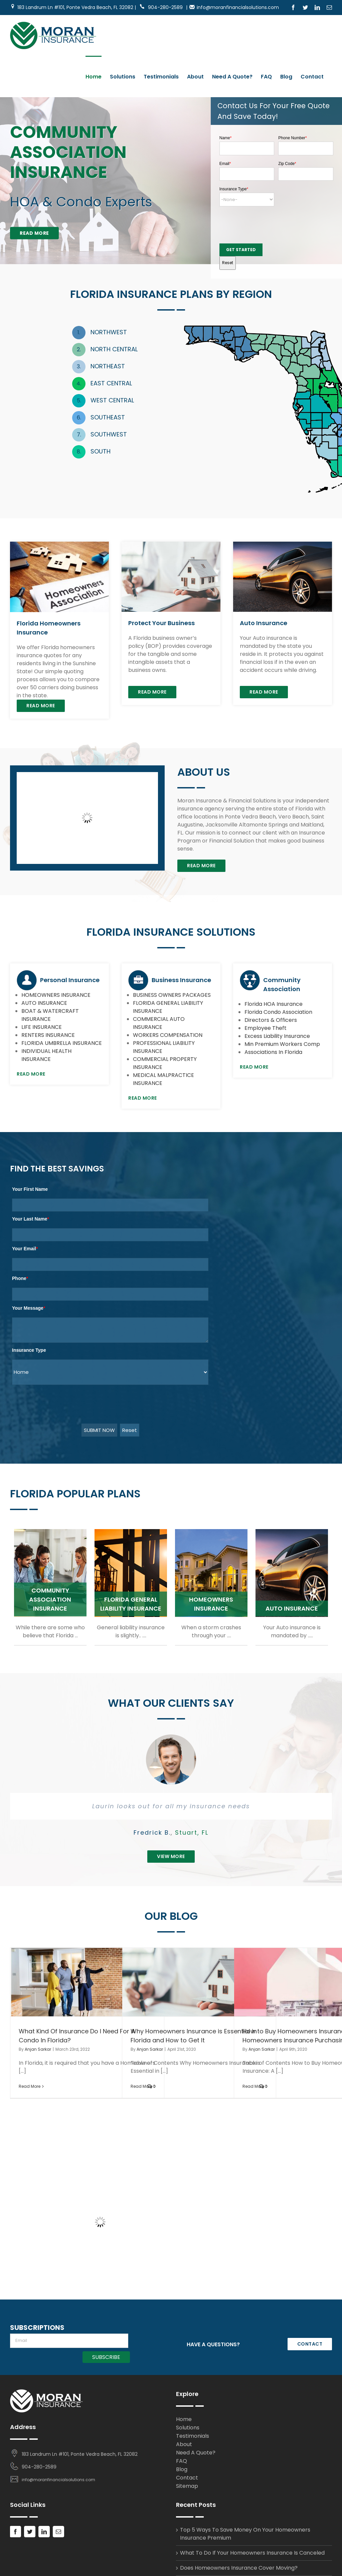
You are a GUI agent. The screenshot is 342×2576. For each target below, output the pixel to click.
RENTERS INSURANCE (48, 1035)
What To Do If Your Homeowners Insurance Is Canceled (252, 2553)
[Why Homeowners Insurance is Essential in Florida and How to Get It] (199, 1982)
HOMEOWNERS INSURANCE (56, 995)
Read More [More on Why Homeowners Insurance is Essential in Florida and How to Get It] (141, 2086)
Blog (181, 2469)
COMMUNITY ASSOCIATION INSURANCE (50, 1599)
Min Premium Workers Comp (282, 1044)
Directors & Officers (270, 1020)
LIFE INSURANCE (41, 1027)
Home (184, 2419)
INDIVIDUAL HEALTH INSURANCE (46, 1055)
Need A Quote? (195, 2452)
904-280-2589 (161, 7)
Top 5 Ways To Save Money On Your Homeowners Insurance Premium (245, 2534)
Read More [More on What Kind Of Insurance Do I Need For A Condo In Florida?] (29, 2086)
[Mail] (58, 2531)
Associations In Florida (273, 1052)
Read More (40, 705)
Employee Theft (265, 1028)
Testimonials (192, 2436)
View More (171, 1856)
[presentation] (264, 223)
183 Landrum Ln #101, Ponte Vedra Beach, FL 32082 (80, 2454)
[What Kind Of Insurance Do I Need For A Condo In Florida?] (87, 1982)
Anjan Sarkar (38, 2049)
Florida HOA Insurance (273, 1004)
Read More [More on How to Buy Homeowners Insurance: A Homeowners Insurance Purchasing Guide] (253, 2086)
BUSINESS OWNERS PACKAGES (172, 995)
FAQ (181, 2461)
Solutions (187, 2427)
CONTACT (310, 2344)
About (184, 2444)
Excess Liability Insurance (277, 1036)
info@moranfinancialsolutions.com (238, 7)
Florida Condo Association (278, 1012)
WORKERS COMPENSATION (167, 1035)
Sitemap (187, 2486)
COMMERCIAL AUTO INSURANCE (159, 1023)
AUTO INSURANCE (44, 1003)
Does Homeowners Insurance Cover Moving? (239, 2568)
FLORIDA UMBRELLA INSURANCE (61, 1043)
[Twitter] (29, 2531)
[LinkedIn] (44, 2531)
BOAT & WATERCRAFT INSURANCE (50, 1015)
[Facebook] (15, 2531)
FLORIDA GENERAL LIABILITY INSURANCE (130, 1604)
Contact (187, 2477)
